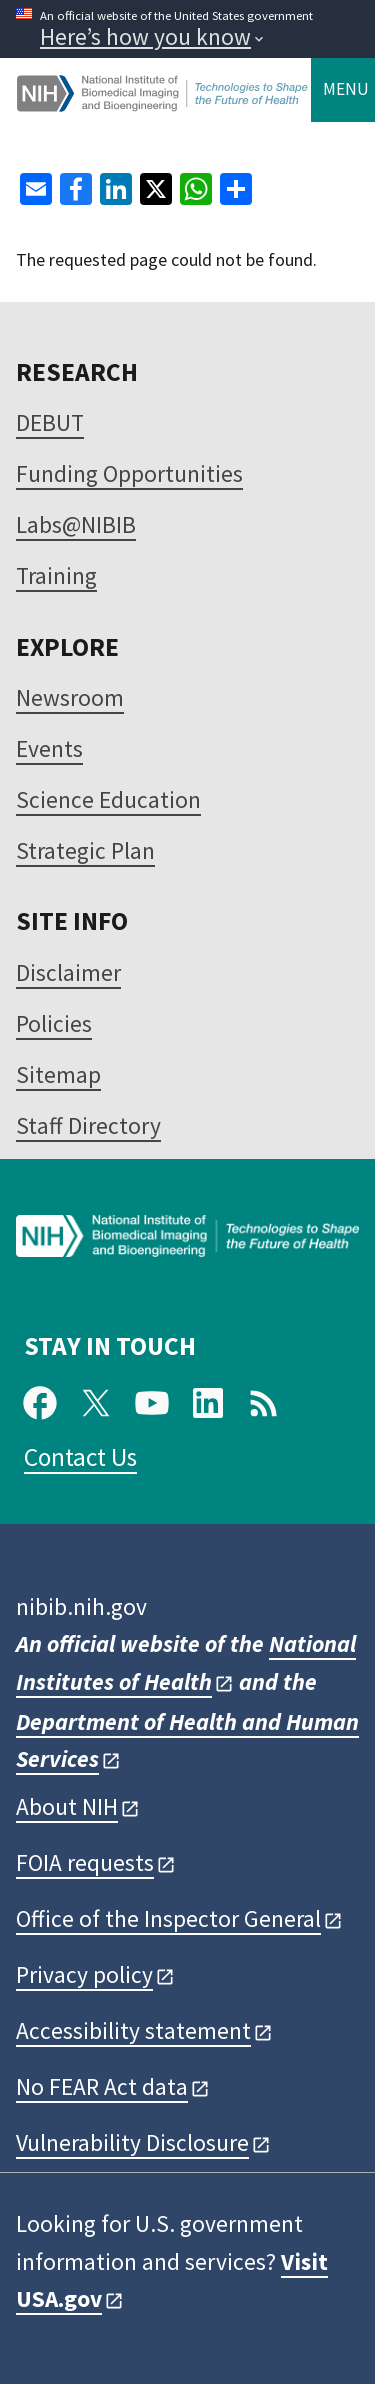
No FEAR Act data (102, 2086)
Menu (346, 89)
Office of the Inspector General (168, 1918)
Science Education (108, 799)
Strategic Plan (85, 850)
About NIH (67, 1806)
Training (56, 575)
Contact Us (80, 1457)
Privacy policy (84, 1974)
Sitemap (58, 1074)
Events (49, 748)
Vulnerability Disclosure (132, 2142)
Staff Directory (88, 1125)
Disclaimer (68, 972)
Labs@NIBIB (76, 524)
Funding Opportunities (129, 473)
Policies (54, 1023)
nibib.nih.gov (81, 1606)
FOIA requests (85, 1862)
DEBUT (50, 422)
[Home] (163, 103)
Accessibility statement (133, 2030)
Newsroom (70, 697)
